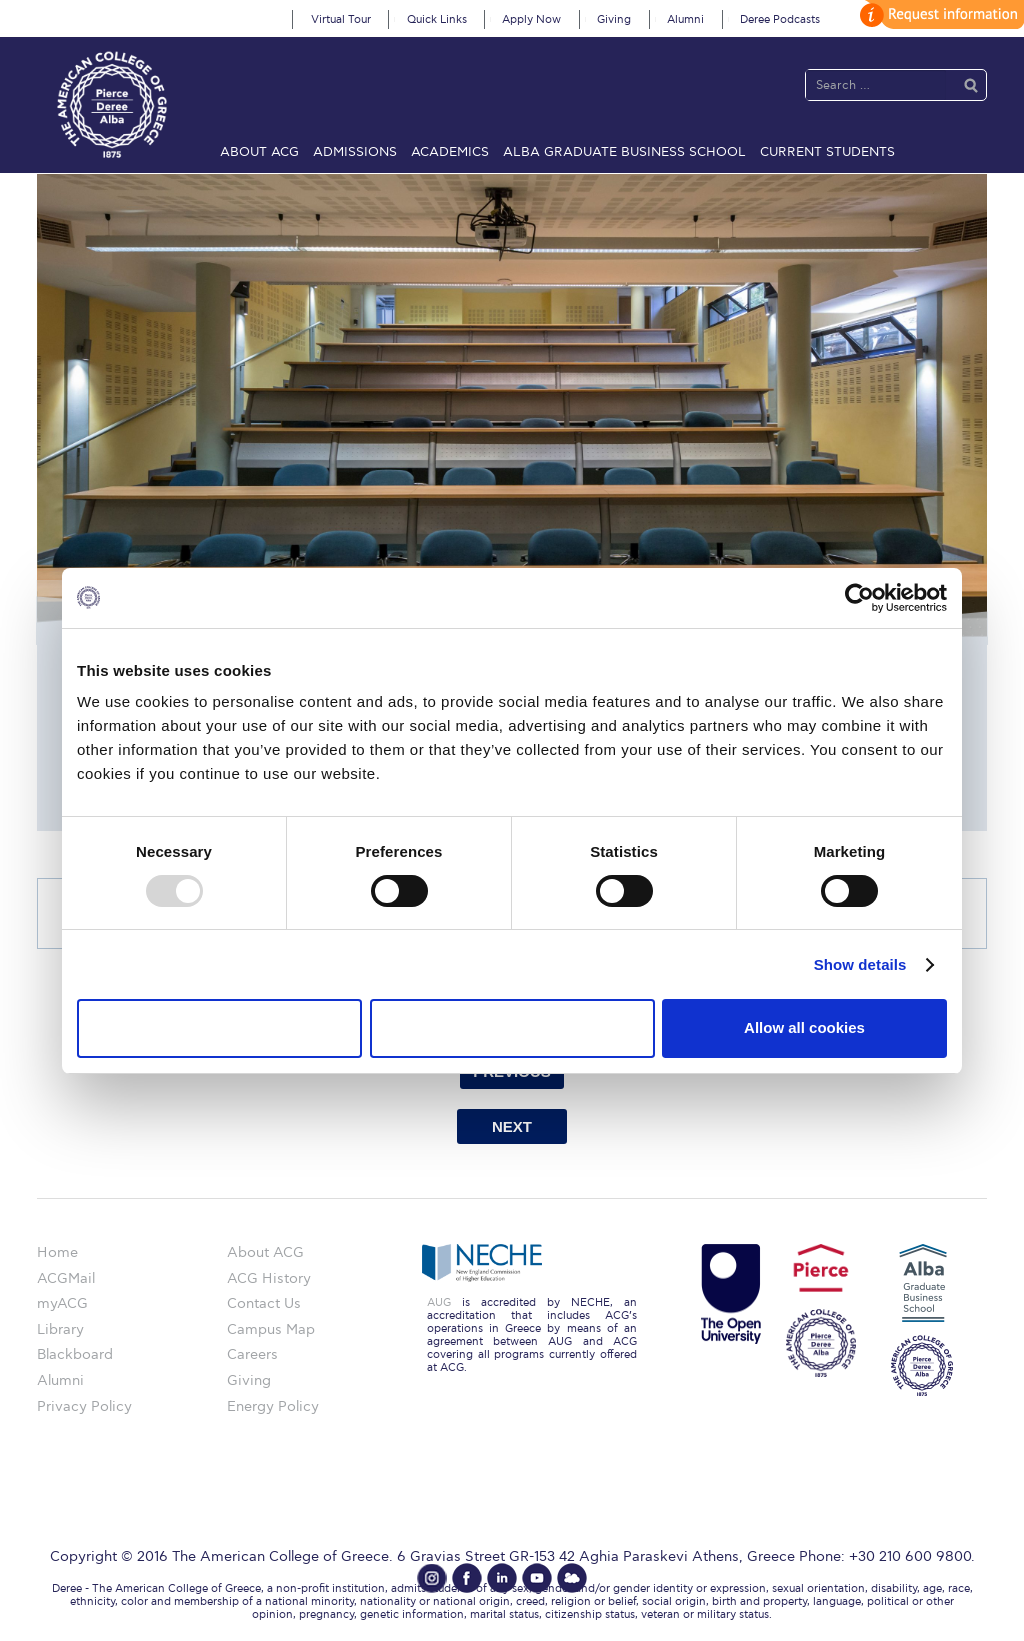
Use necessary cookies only (219, 1027)
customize (939, 14)
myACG (62, 1303)
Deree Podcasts (780, 19)
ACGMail (66, 1278)
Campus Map (271, 1329)
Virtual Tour (341, 19)
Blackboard (75, 1354)
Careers (252, 1354)
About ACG (259, 152)
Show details (860, 964)
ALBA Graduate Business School (624, 152)
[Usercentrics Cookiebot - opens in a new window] (859, 597)
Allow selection (511, 1027)
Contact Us (264, 1303)
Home (57, 1252)
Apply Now (531, 19)
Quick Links (437, 19)
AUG (439, 1302)
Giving (614, 19)
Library (60, 1329)
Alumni (685, 19)
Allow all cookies (804, 1027)
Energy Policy (273, 1406)
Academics (450, 152)
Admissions (355, 152)
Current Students (827, 152)
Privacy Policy (84, 1406)
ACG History (269, 1278)
